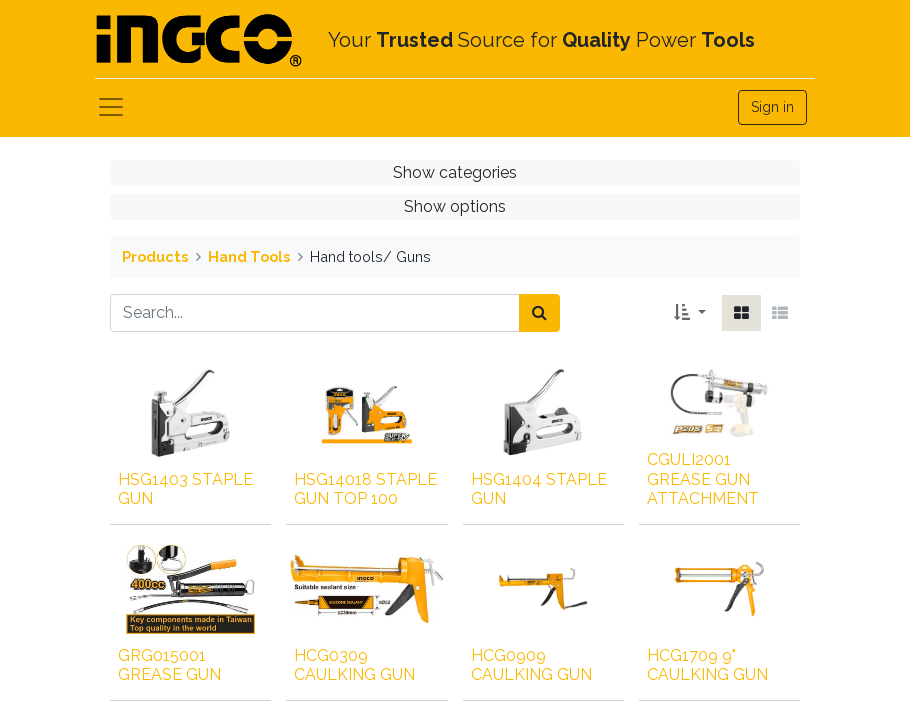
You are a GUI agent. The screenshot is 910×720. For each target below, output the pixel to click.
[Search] (539, 313)
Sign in (772, 107)
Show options (455, 206)
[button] (690, 313)
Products (155, 256)
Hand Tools (249, 256)
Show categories (455, 172)
